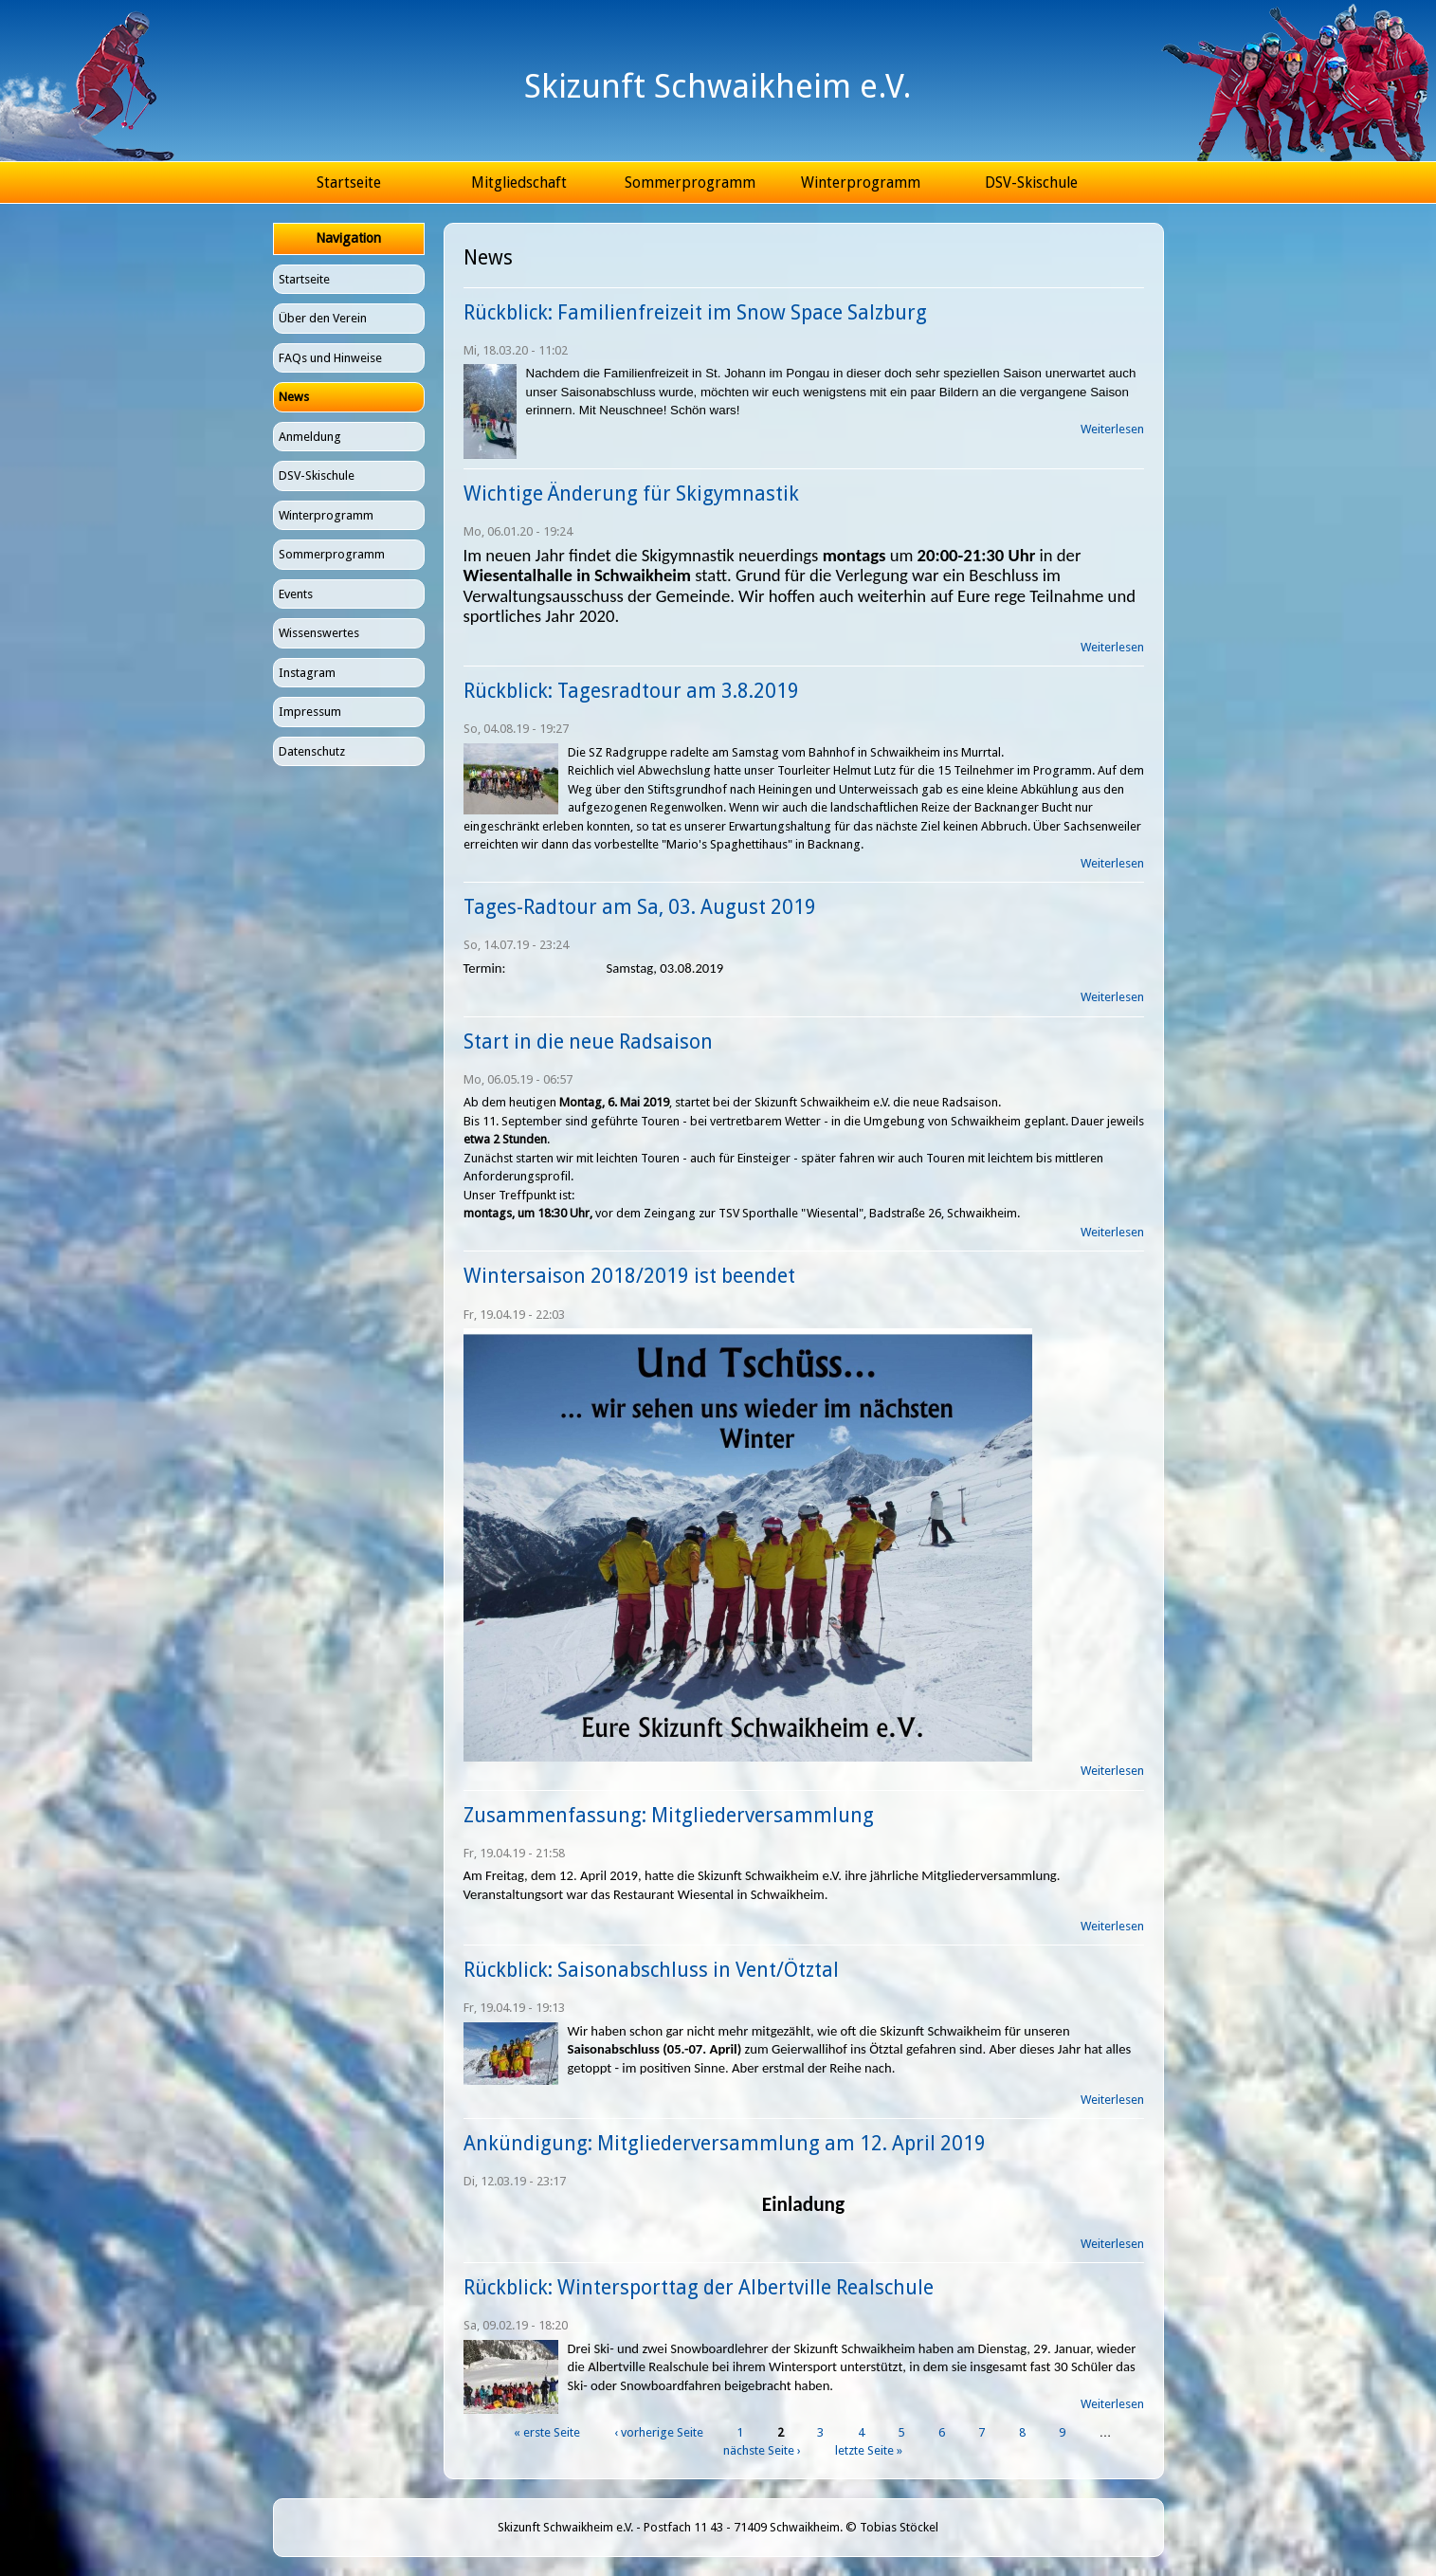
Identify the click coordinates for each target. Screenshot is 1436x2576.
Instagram (307, 673)
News (294, 397)
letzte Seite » (868, 2450)
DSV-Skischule (1031, 183)
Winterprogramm (860, 183)
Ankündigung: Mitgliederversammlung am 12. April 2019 (725, 2143)
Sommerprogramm (690, 183)
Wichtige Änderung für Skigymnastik (631, 493)
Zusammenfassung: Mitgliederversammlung (669, 1815)
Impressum (310, 711)
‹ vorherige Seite (658, 2432)
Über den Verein (323, 318)
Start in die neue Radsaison (588, 1041)
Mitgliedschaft (519, 183)
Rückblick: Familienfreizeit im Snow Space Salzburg (695, 312)
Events (296, 594)
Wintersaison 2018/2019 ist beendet (629, 1276)
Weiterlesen (1112, 429)
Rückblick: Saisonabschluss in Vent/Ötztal (651, 1970)
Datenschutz (312, 751)
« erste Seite (547, 2432)
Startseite (349, 183)
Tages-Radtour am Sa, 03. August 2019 (640, 907)
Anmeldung (310, 436)
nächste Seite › (762, 2450)
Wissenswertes (319, 633)
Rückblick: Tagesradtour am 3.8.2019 (631, 691)
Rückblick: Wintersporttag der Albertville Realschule (699, 2287)
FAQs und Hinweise (330, 358)
